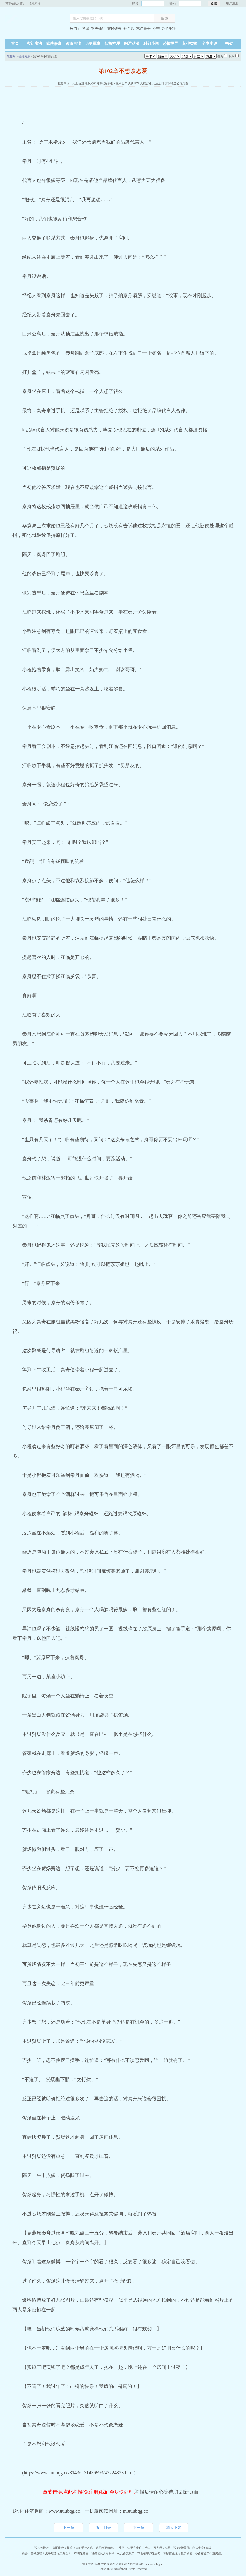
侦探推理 (112, 43)
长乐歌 (128, 29)
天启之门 (158, 83)
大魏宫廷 (146, 83)
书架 (229, 43)
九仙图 (184, 83)
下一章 (138, 2528)
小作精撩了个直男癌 (208, 2553)
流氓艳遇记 (172, 83)
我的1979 (133, 83)
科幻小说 (151, 43)
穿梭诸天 (114, 29)
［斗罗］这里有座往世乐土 (133, 2547)
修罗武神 (90, 83)
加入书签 (173, 2528)
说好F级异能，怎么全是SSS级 (192, 2547)
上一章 (68, 2528)
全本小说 (209, 43)
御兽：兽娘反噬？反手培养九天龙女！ (46, 2553)
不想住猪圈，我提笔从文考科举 (94, 2553)
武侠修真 (54, 43)
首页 (15, 43)
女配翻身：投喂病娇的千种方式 (72, 2547)
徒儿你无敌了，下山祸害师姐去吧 (138, 2553)
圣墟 (85, 29)
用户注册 (232, 3)
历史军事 (92, 43)
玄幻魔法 (34, 43)
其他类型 (190, 43)
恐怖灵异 (170, 43)
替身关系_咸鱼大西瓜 (96, 2564)
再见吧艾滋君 (162, 2547)
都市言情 (73, 43)
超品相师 (109, 83)
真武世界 (121, 83)
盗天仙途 (98, 29)
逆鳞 (100, 83)
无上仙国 (78, 83)
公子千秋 (168, 29)
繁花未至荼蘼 (104, 2547)
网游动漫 (131, 43)
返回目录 (103, 2528)
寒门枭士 (143, 29)
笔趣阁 (35, 29)
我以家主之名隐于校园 (177, 2553)
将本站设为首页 (15, 3)
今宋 (156, 29)
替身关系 (24, 56)
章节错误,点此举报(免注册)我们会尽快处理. (89, 2491)
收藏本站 (34, 3)
